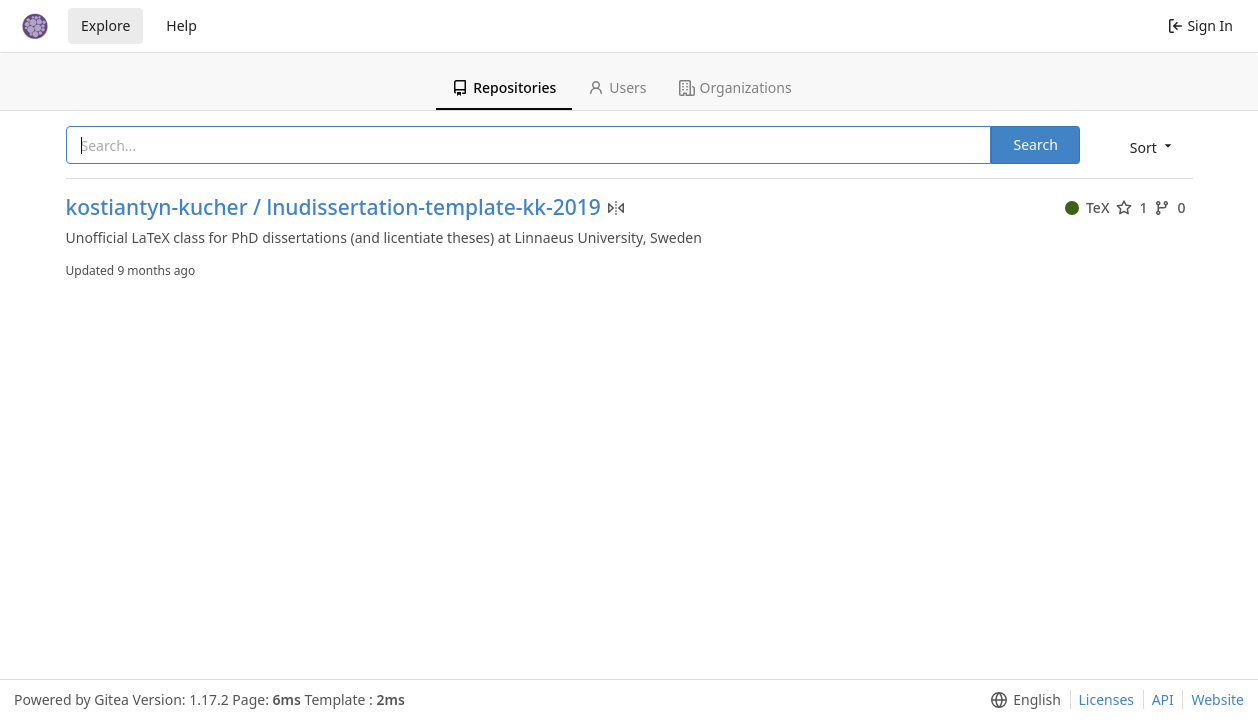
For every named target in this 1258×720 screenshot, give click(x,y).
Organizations (735, 87)
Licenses (1107, 699)
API (1163, 699)
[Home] (35, 26)
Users (617, 87)
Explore (105, 25)
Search (1035, 144)
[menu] (1152, 146)
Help (181, 25)
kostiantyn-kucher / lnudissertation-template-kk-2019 (333, 207)
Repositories (504, 87)
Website (1217, 699)
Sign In (1200, 25)
